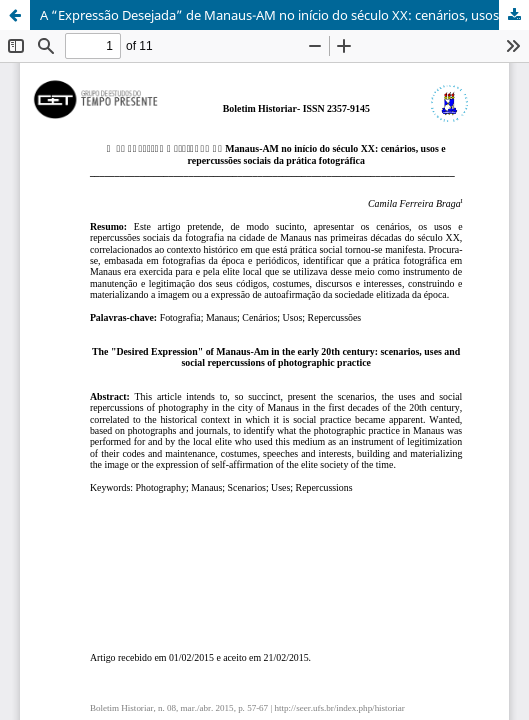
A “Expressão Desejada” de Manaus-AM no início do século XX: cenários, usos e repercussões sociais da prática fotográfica (284, 15)
